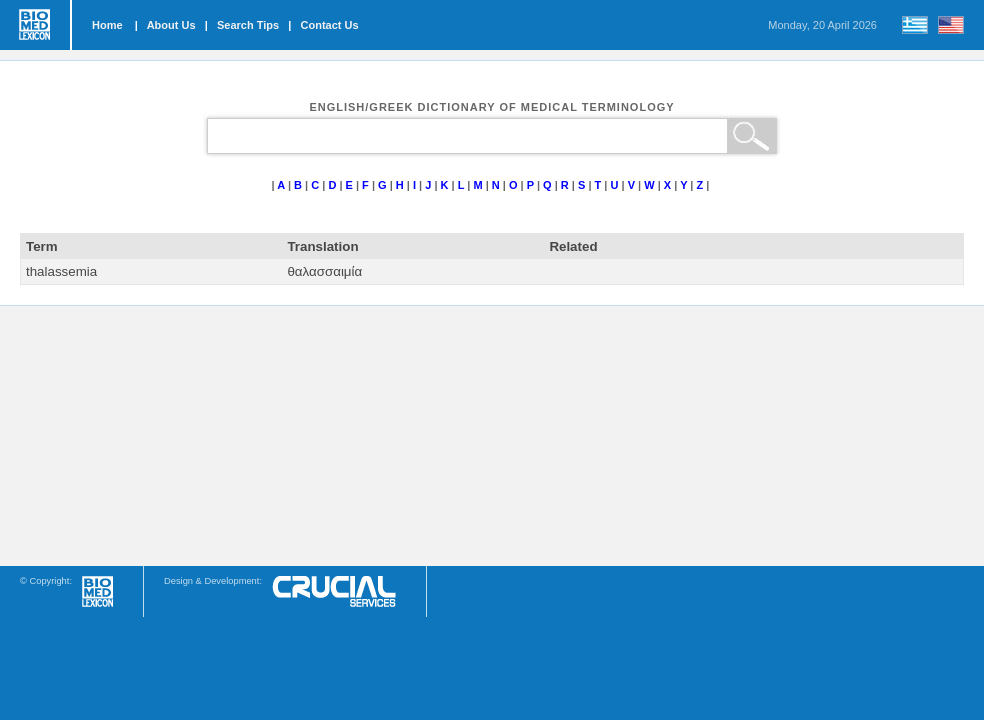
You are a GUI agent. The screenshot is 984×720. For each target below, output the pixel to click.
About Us (171, 25)
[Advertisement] (492, 436)
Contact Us (330, 25)
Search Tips (248, 25)
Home (107, 25)
